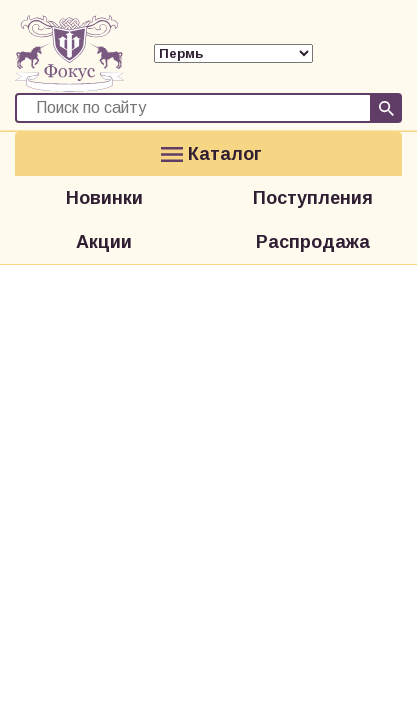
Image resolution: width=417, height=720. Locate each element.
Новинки (104, 198)
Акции (104, 242)
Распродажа (313, 242)
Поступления (313, 198)
